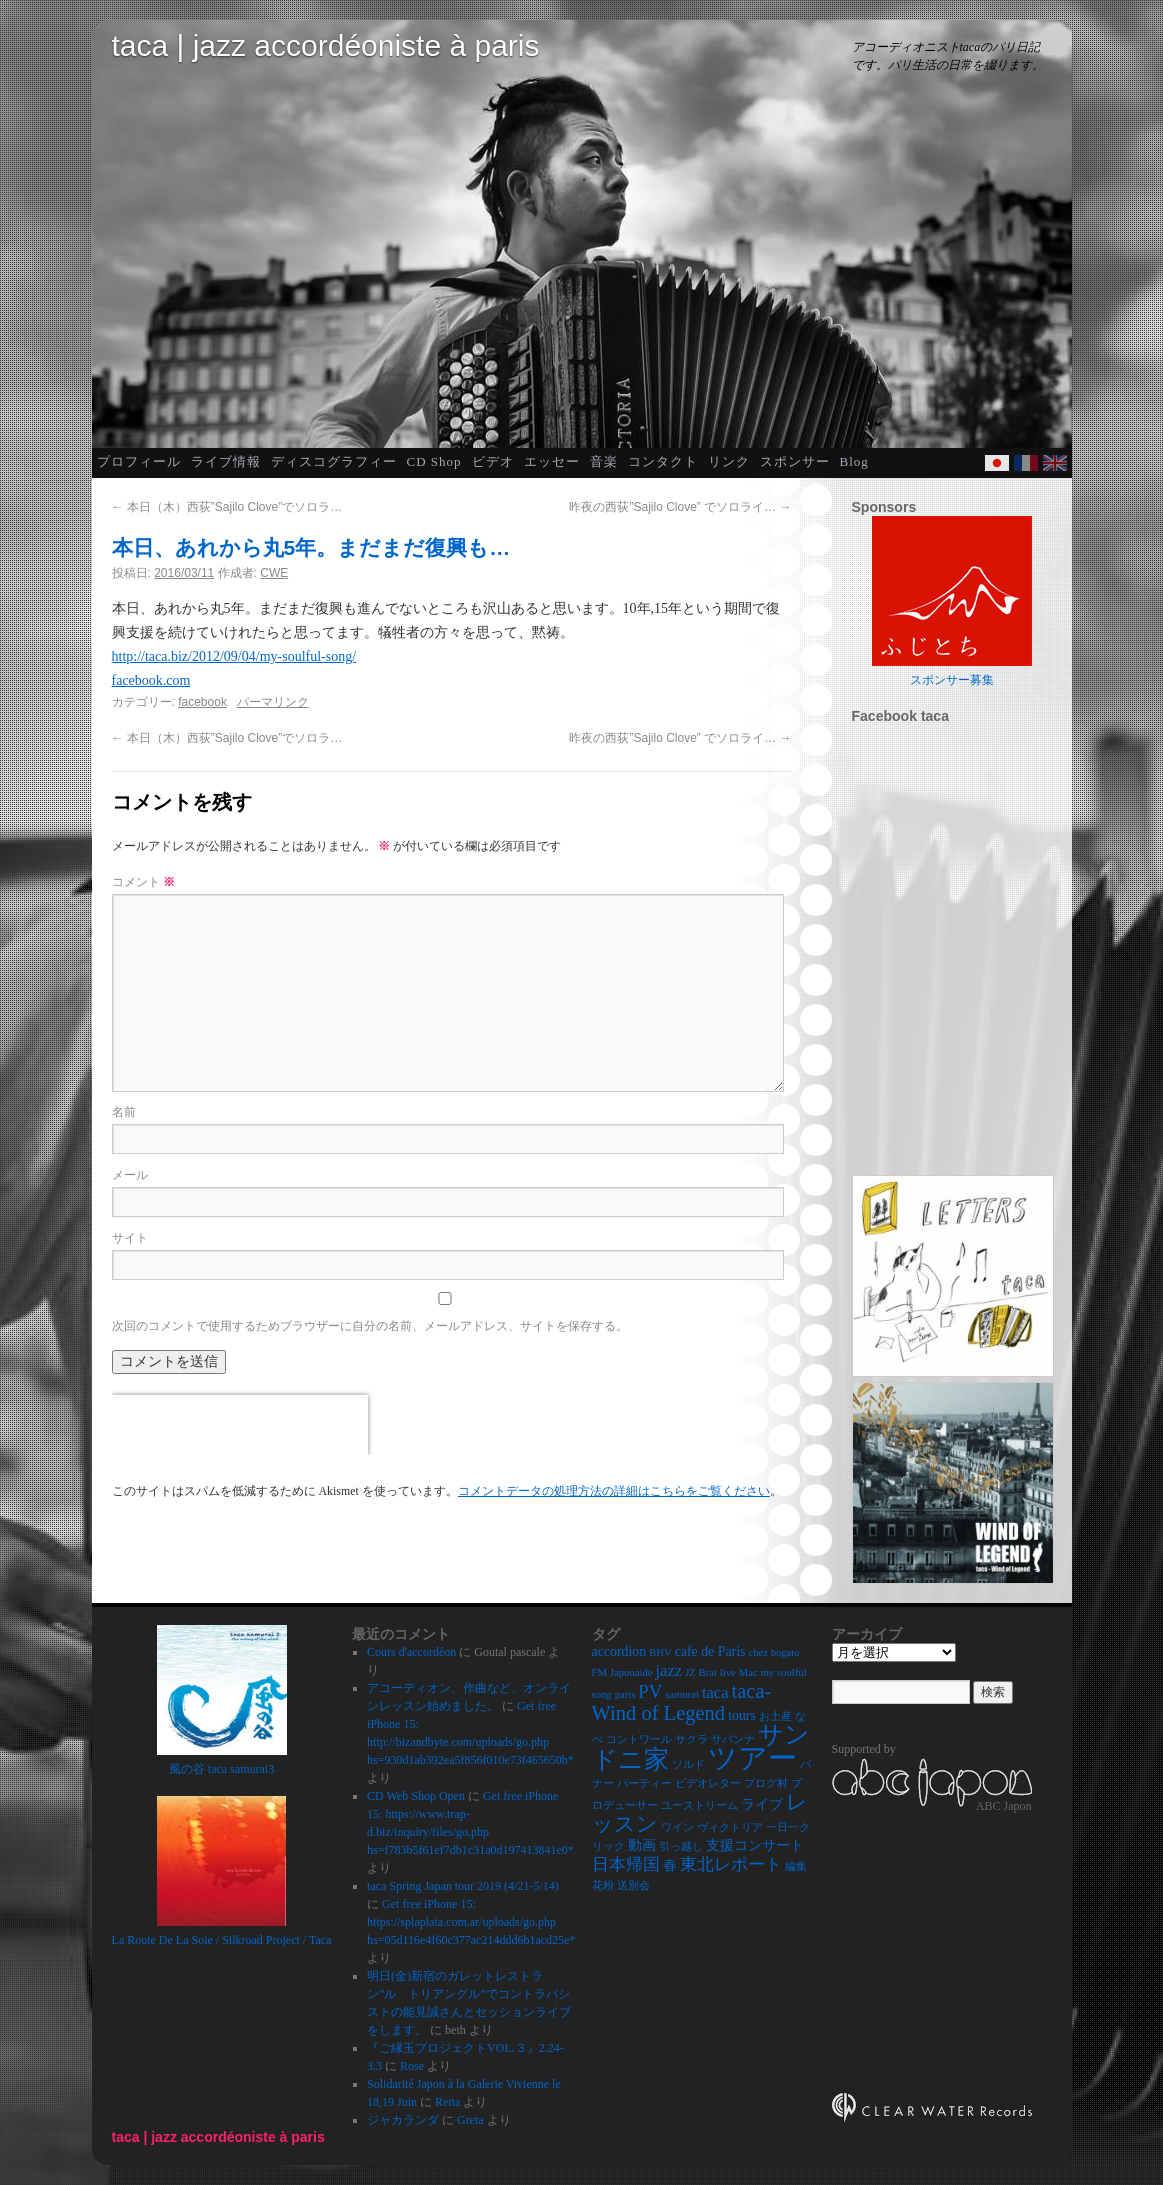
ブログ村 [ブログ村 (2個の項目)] (766, 1783)
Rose (412, 2066)
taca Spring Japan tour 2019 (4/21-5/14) (463, 1886)
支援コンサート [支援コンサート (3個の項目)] (755, 1845)
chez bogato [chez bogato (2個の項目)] (773, 1652)
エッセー (552, 461)
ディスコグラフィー (334, 461)
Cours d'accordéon (411, 1652)
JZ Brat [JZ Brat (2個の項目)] (701, 1672)
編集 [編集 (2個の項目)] (796, 1866)
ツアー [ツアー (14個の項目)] (752, 1758)
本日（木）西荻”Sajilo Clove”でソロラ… (227, 507)
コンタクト (663, 461)
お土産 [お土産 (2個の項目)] (775, 1716)
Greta (470, 2120)
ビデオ (493, 461)
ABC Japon (1004, 1805)
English (1055, 463)
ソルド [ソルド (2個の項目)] (688, 1764)
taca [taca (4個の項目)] (715, 1692)
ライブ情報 (226, 461)
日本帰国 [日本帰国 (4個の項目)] (626, 1864)
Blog (854, 461)
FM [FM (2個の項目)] (599, 1672)
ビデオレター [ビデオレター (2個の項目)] (708, 1783)
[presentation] (240, 1425)
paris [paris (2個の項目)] (625, 1694)
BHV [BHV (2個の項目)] (660, 1652)
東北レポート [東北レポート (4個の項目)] (731, 1864)
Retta (447, 2102)
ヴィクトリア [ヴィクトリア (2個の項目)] (730, 1827)
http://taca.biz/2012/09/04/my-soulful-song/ (234, 656)
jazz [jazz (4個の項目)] (669, 1670)
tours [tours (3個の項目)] (742, 1715)
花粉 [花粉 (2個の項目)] (603, 1885)
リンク (729, 461)
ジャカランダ (403, 2120)
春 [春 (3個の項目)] (670, 1865)
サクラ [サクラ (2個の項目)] (691, 1739)
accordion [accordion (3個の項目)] (619, 1651)
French (1026, 463)
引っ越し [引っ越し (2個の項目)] (681, 1846)
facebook (202, 702)
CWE (274, 573)
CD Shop (434, 461)
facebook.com (151, 680)
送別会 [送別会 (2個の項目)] (633, 1885)
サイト (130, 1238)
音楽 (604, 461)
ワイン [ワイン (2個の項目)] (677, 1827)
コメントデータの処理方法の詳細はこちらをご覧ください (614, 1491)
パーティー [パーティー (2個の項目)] (644, 1783)
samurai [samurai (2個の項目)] (682, 1694)
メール (130, 1175)
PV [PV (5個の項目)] (650, 1691)
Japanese (997, 463)
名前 (124, 1112)
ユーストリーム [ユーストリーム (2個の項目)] (699, 1805)
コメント (143, 882)
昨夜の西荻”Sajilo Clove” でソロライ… (680, 507)
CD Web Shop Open (416, 1796)
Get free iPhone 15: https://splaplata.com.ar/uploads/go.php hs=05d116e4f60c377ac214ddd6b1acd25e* (471, 1922)
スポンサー (795, 461)
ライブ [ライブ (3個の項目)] (762, 1804)
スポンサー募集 (952, 680)
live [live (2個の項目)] (728, 1672)
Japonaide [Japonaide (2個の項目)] (631, 1672)
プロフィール (139, 461)
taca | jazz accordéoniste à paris (326, 45)
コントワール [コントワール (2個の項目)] (639, 1739)
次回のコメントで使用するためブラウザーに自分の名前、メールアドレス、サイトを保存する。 (370, 1326)
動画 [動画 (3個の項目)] (642, 1845)
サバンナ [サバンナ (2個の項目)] (733, 1739)
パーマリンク (273, 702)
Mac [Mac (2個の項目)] (748, 1672)
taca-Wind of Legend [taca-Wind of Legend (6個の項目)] (682, 1702)
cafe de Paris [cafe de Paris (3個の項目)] (710, 1651)
